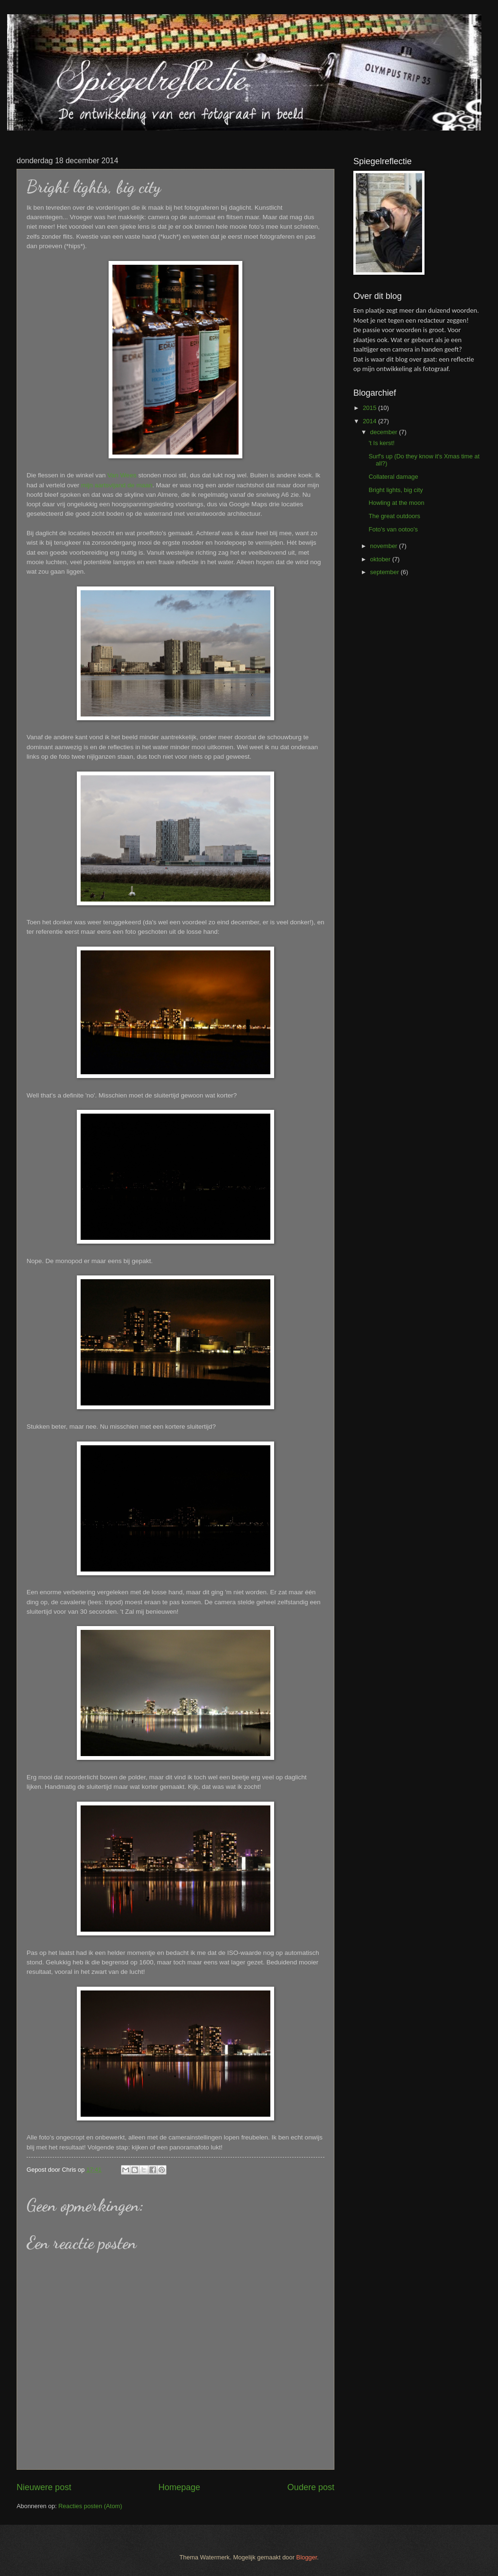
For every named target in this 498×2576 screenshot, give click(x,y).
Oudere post (310, 2487)
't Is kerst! (382, 442)
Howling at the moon (396, 502)
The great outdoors (394, 516)
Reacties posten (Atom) (90, 2506)
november (384, 545)
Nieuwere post (44, 2487)
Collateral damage (393, 476)
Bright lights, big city (396, 489)
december (384, 432)
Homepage (179, 2487)
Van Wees (122, 475)
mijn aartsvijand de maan (116, 485)
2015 (370, 407)
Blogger (306, 2557)
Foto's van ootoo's (393, 529)
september (385, 572)
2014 (370, 421)
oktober (381, 559)
